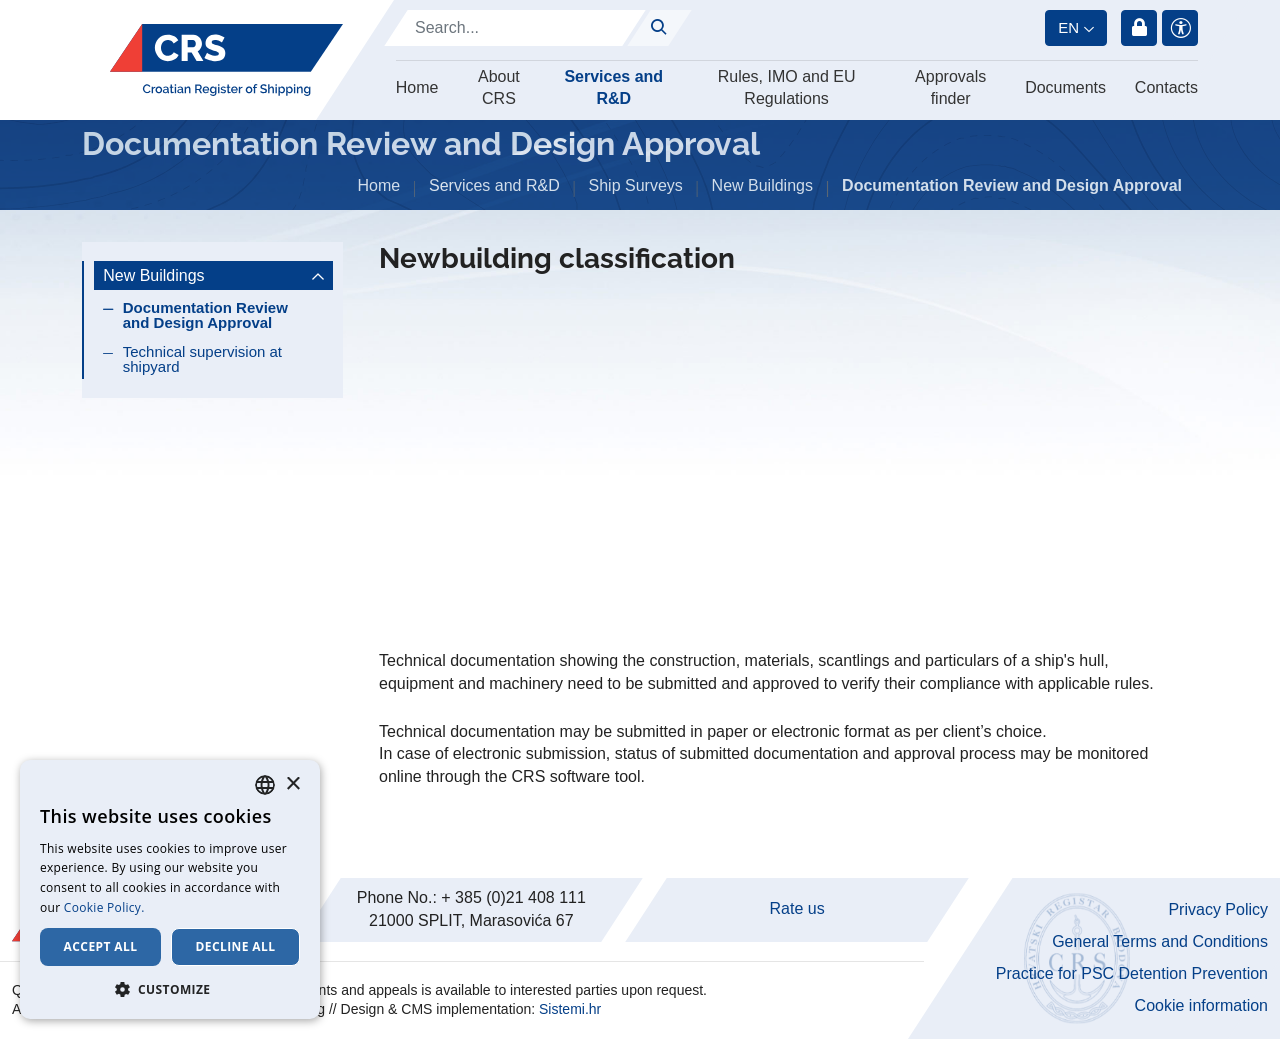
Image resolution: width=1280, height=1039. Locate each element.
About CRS (499, 87)
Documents (1065, 87)
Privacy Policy (1218, 909)
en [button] (1068, 27)
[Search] (515, 28)
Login (1139, 28)
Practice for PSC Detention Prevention (1132, 973)
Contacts (1166, 87)
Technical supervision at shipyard (202, 359)
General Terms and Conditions (1160, 941)
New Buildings (762, 185)
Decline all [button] (236, 946)
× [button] (292, 784)
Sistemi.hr (570, 1009)
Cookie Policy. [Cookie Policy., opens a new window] (104, 907)
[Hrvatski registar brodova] (226, 60)
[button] (170, 989)
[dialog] (170, 889)
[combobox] (265, 785)
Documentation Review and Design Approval (205, 315)
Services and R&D (613, 87)
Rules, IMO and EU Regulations (787, 87)
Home (417, 87)
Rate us (797, 908)
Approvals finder (950, 87)
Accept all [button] (101, 946)
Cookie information (1201, 1005)
